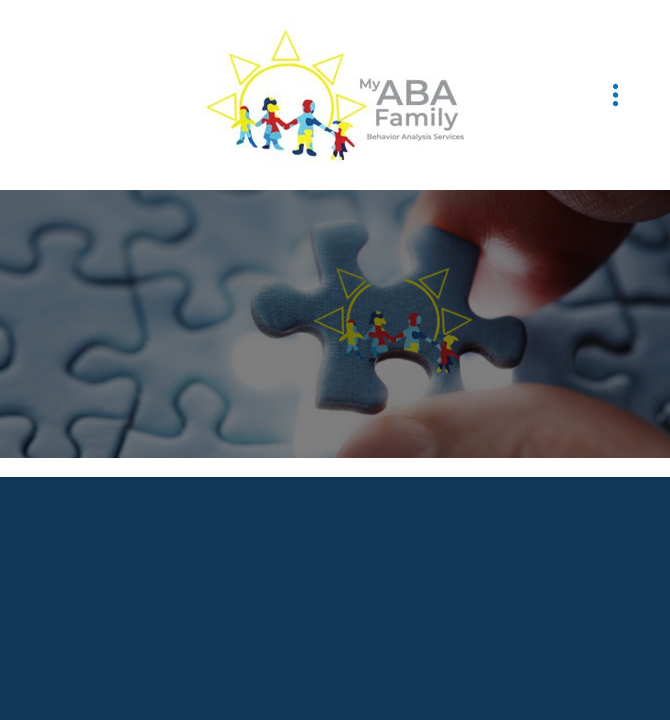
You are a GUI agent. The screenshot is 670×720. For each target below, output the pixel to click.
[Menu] (615, 95)
